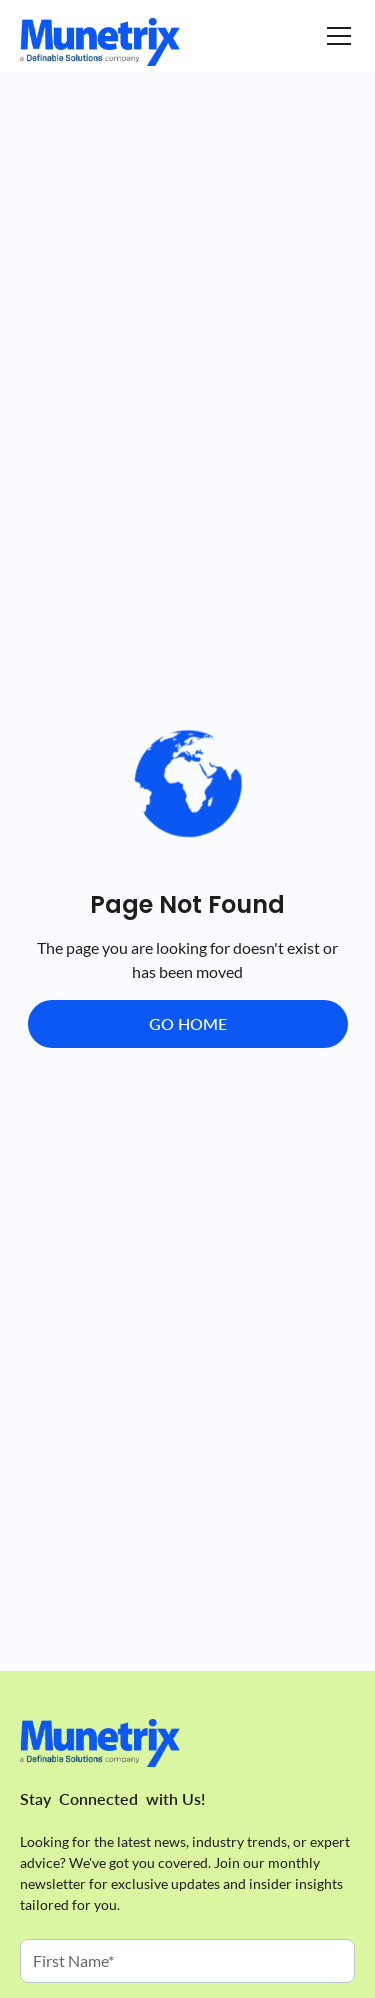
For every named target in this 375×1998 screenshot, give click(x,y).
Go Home (188, 1023)
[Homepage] (100, 42)
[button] (335, 36)
